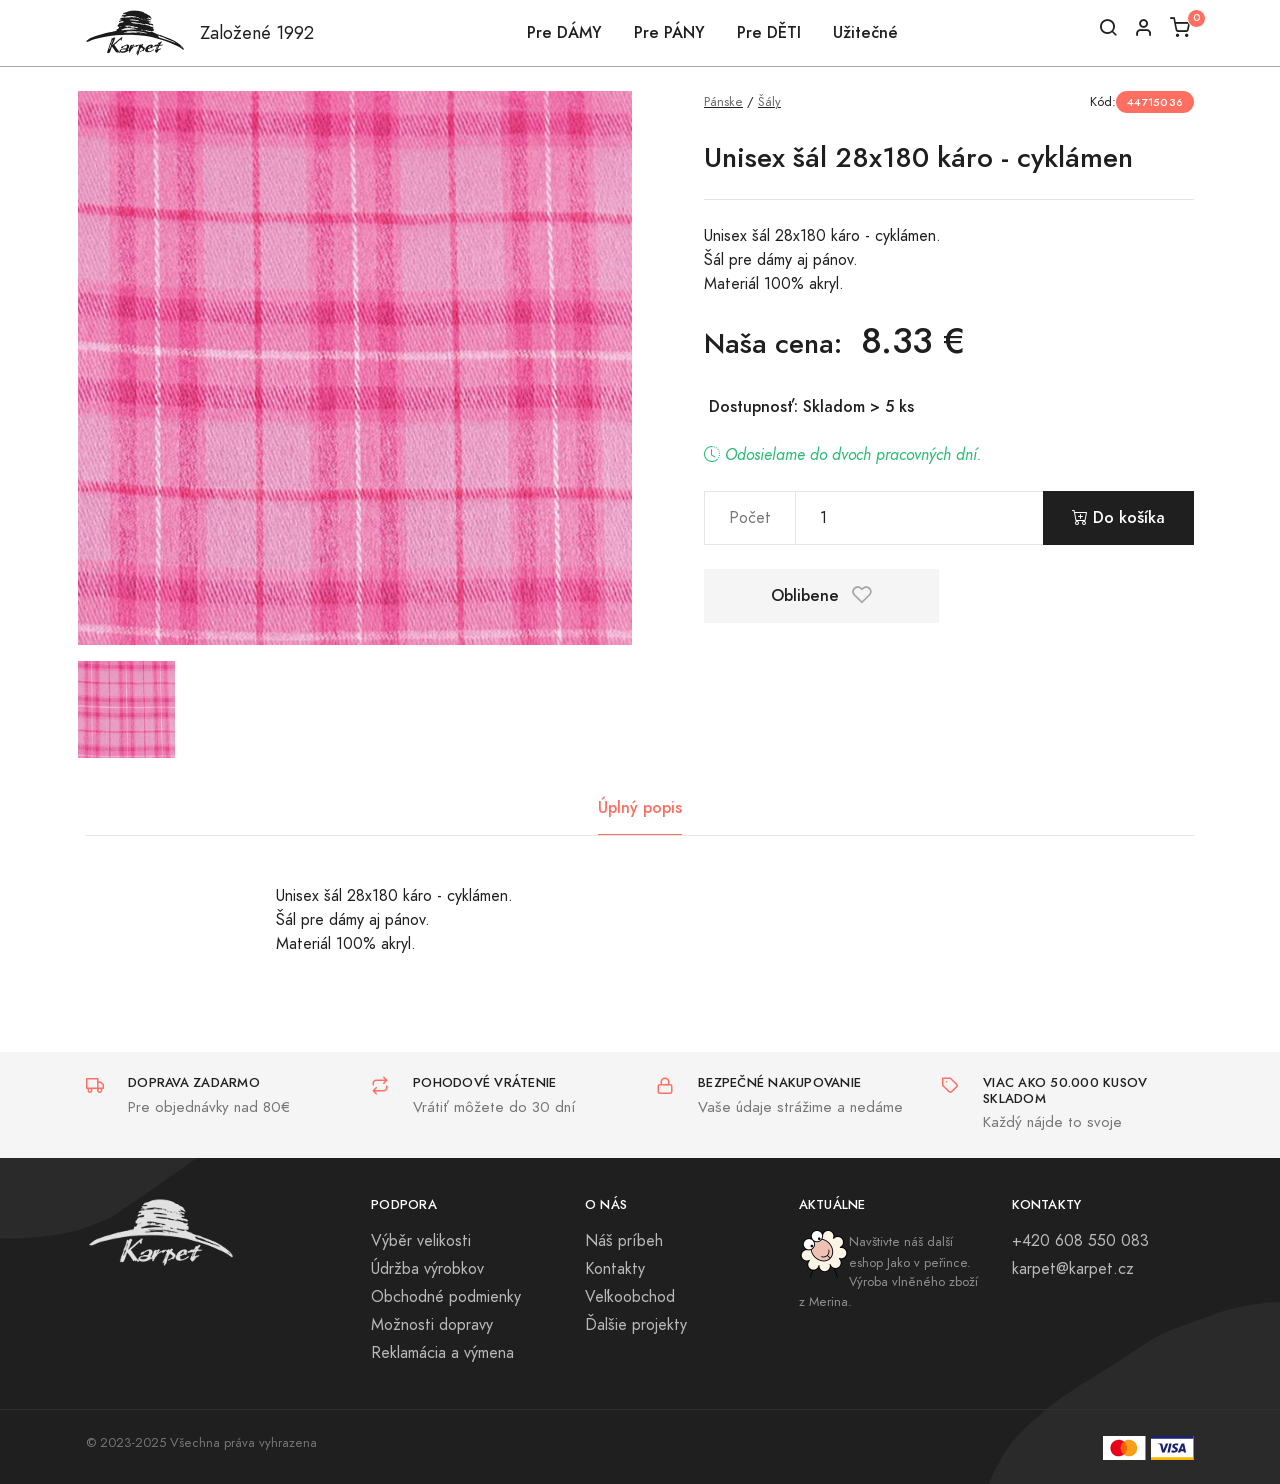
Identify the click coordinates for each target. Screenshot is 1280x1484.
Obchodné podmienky (446, 1297)
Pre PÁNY (669, 32)
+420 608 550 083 (1080, 1241)
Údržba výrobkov (427, 1269)
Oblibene (821, 595)
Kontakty (615, 1269)
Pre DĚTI (769, 32)
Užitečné (865, 32)
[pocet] (919, 518)
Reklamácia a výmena (442, 1353)
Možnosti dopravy (432, 1325)
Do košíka (1118, 517)
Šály (769, 101)
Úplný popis (640, 807)
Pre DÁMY (564, 32)
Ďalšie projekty (636, 1325)
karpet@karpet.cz (1073, 1269)
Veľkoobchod (630, 1297)
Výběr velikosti (421, 1241)
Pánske (723, 101)
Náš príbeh (624, 1241)
